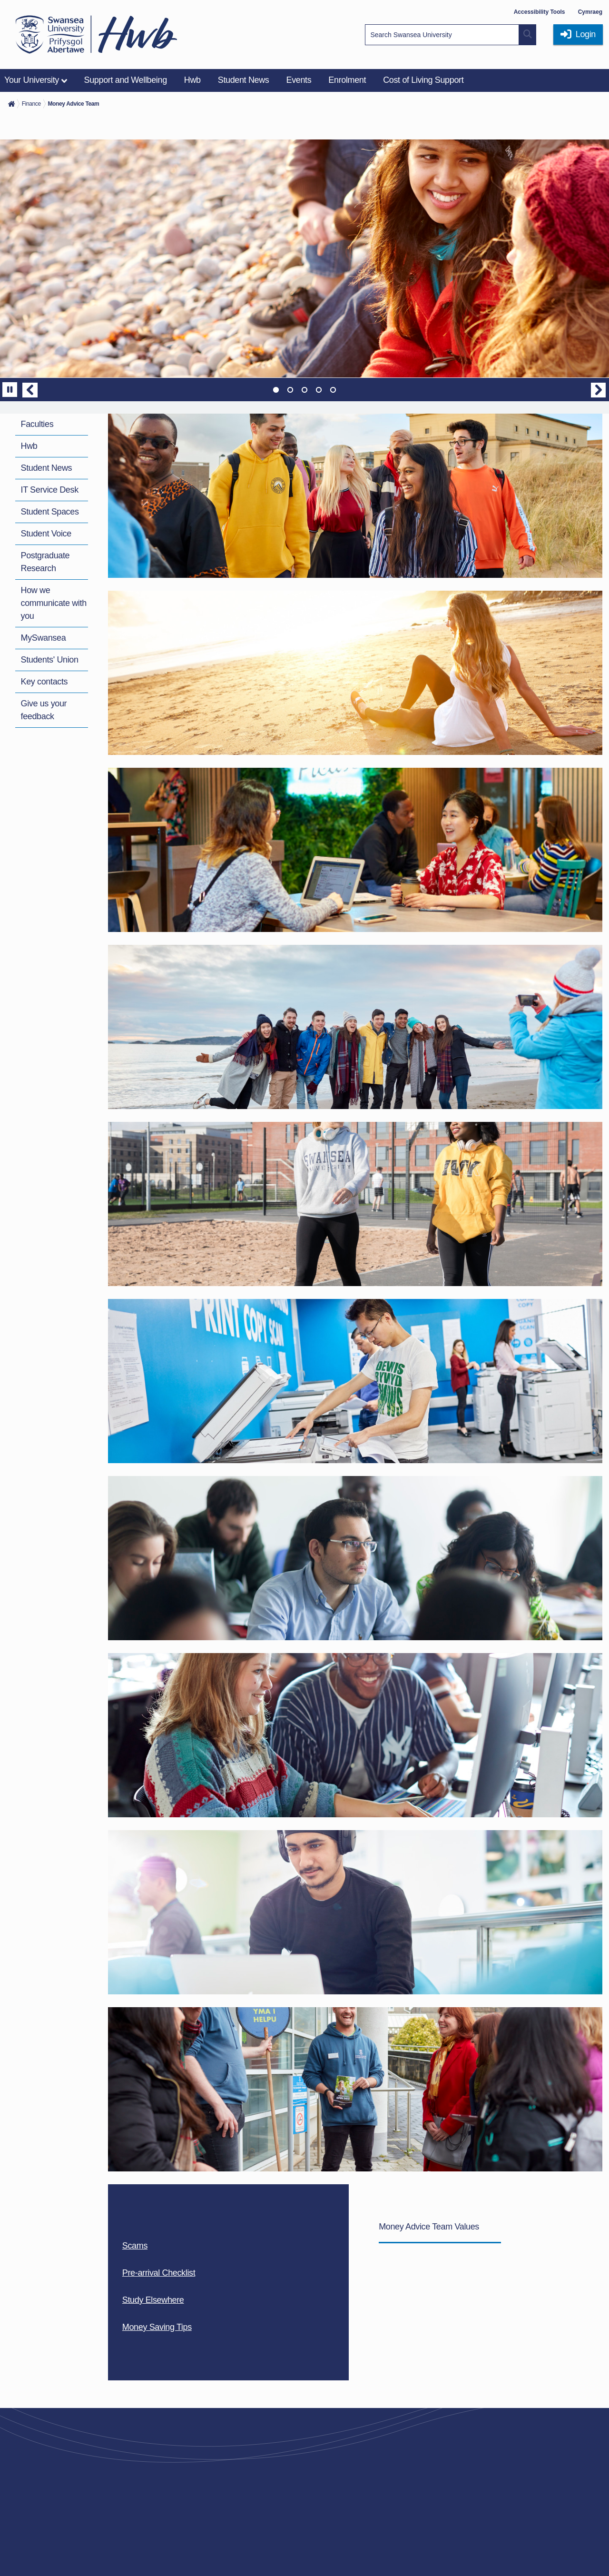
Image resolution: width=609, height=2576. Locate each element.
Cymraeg (590, 12)
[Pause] (10, 389)
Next (598, 389)
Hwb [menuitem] (192, 80)
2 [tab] (290, 390)
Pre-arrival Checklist (158, 2273)
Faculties (37, 424)
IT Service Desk (50, 490)
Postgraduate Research (45, 562)
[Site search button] (527, 34)
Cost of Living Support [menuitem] (423, 80)
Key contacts (44, 681)
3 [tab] (304, 390)
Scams (134, 2245)
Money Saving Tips (157, 2327)
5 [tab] (333, 390)
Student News (46, 468)
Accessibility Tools (539, 12)
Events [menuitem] (298, 80)
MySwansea (43, 638)
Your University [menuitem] (31, 80)
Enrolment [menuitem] (347, 80)
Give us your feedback (44, 710)
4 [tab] (319, 390)
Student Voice (46, 533)
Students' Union (50, 659)
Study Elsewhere (153, 2300)
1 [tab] (276, 390)
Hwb (29, 446)
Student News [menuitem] (243, 80)
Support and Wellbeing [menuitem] (125, 80)
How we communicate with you (54, 603)
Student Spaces (50, 511)
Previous (30, 389)
